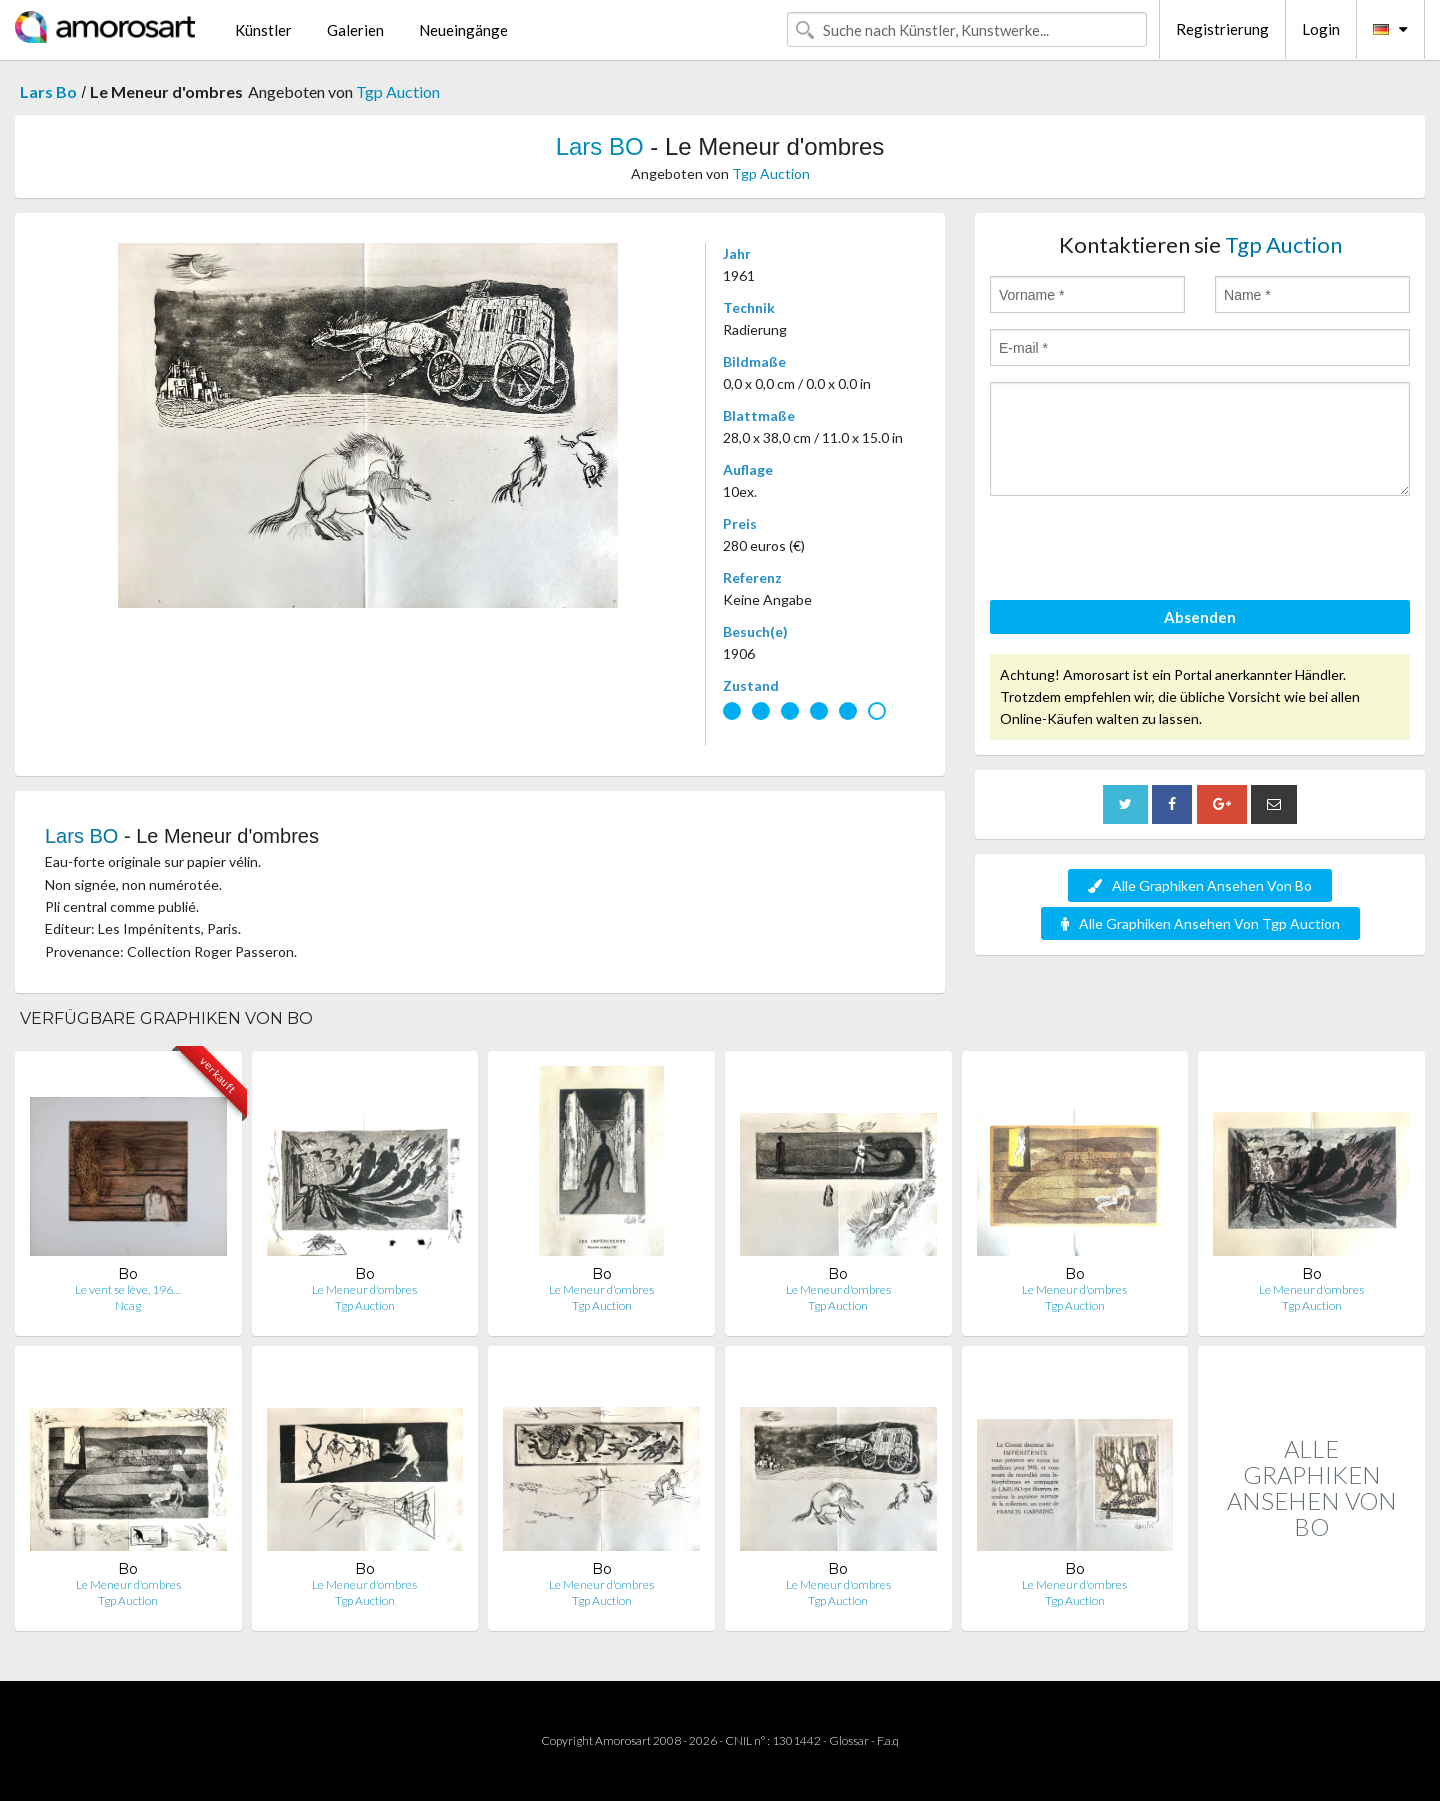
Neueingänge (463, 30)
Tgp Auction (398, 91)
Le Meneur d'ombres (364, 1289)
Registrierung (1222, 29)
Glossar (849, 1740)
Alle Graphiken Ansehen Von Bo (1200, 885)
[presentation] (1142, 551)
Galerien (355, 30)
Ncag (128, 1305)
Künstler (263, 30)
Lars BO (600, 146)
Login (1321, 29)
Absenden (1200, 617)
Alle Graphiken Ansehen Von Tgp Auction (1200, 923)
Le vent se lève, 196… (128, 1289)
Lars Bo (48, 91)
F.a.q (888, 1740)
